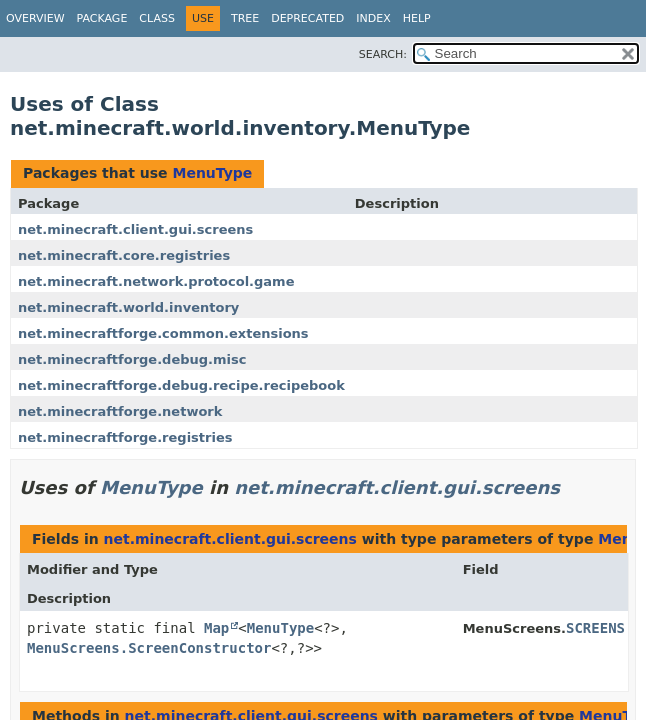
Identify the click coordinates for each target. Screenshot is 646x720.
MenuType (212, 173)
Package (102, 18)
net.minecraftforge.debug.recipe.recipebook (181, 385)
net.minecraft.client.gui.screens (135, 229)
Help (417, 18)
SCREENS (595, 628)
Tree (245, 18)
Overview (35, 18)
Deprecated (307, 18)
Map (216, 628)
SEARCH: (383, 54)
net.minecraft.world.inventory (128, 307)
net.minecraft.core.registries (124, 255)
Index (373, 18)
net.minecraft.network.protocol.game (156, 281)
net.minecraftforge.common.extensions (163, 333)
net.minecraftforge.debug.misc (132, 359)
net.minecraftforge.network (120, 411)
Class (157, 18)
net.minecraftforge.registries (125, 437)
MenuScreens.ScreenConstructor (149, 648)
